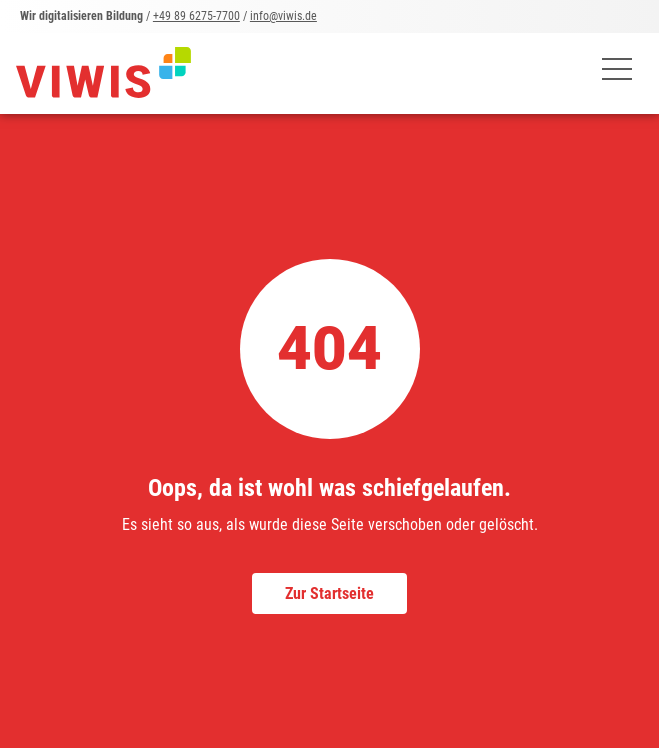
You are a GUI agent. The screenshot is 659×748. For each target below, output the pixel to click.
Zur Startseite (329, 593)
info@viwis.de (283, 16)
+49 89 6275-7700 (196, 16)
